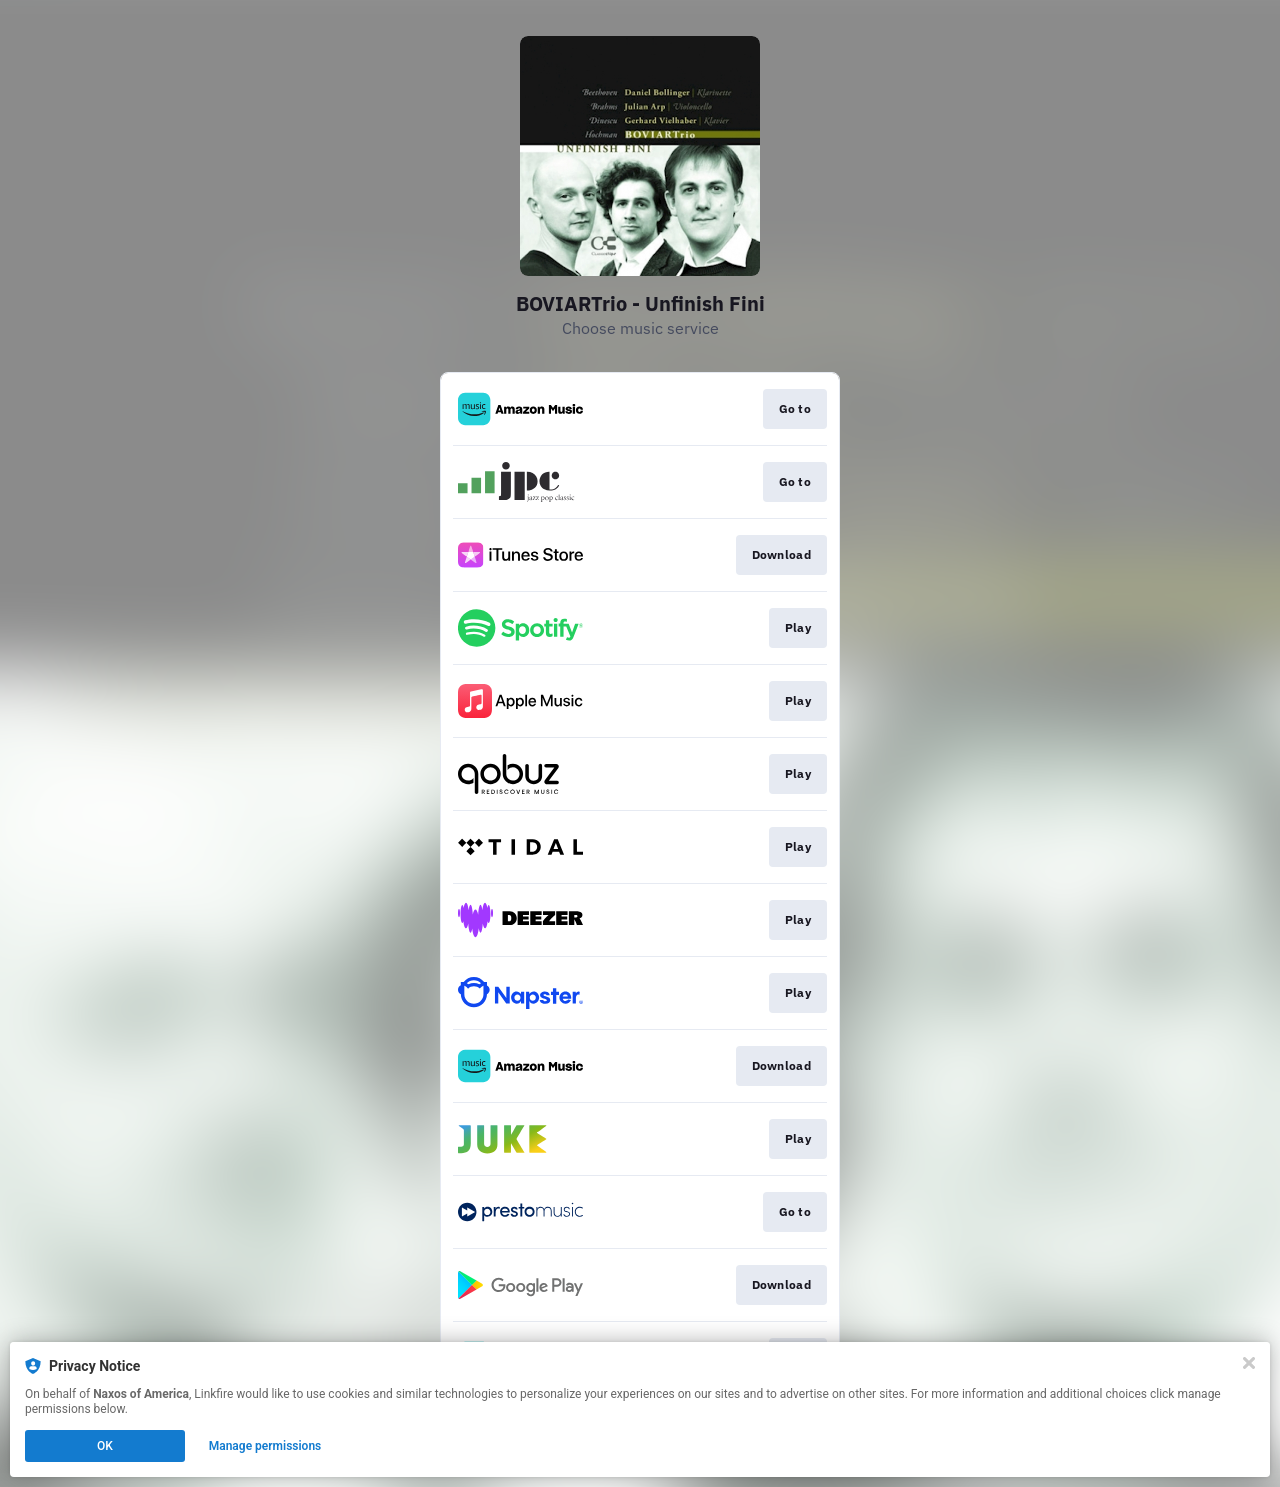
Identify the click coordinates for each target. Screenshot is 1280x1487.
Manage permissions (265, 1446)
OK (105, 1446)
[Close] (1249, 1363)
